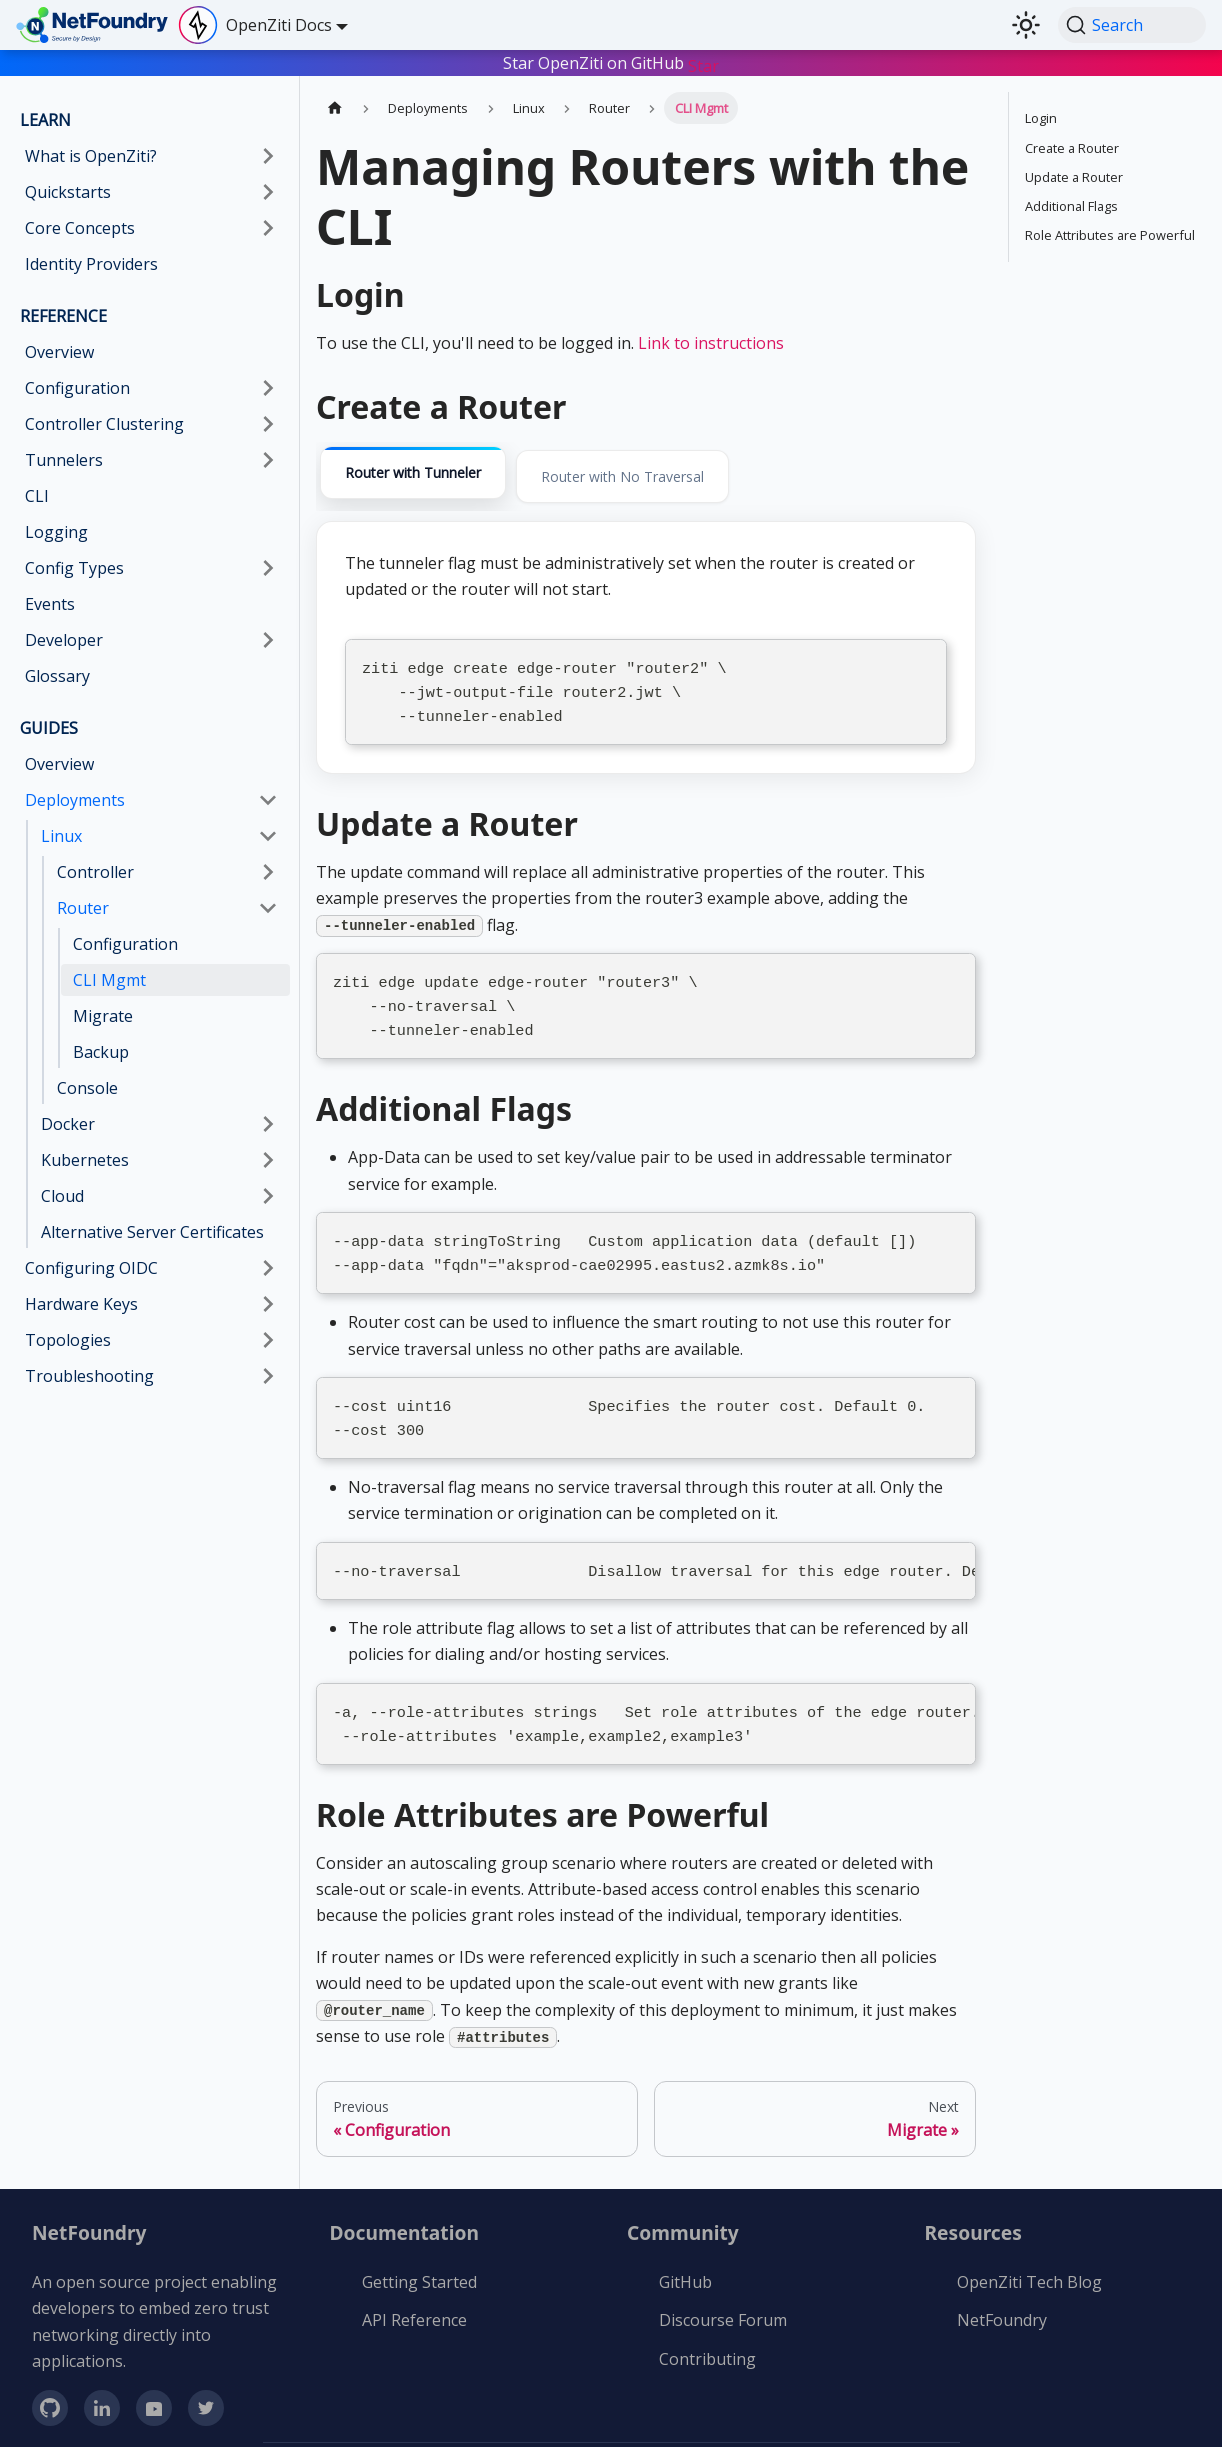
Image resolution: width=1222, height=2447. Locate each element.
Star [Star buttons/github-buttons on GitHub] (703, 66)
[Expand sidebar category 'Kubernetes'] (268, 1160)
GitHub (685, 2256)
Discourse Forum (723, 2294)
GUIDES (49, 728)
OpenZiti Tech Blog (1029, 2256)
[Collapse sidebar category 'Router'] (268, 908)
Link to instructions (711, 343)
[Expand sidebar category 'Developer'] (268, 640)
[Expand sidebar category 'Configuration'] (268, 388)
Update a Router (1074, 177)
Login (1041, 118)
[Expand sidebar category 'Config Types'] (268, 568)
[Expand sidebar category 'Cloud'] (268, 1196)
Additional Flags (1071, 206)
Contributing (707, 2333)
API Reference (414, 2294)
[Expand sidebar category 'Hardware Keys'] (268, 1304)
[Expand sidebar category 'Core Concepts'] (268, 228)
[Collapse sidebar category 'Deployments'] (268, 800)
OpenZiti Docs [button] (279, 25)
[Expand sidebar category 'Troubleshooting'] (268, 1376)
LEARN (45, 120)
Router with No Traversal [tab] (622, 476)
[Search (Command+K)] (1132, 25)
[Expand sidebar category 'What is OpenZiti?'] (268, 156)
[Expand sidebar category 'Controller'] (268, 872)
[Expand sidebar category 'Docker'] (268, 1124)
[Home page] (335, 107)
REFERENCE (63, 316)
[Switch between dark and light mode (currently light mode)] (1026, 25)
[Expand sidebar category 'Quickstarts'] (268, 192)
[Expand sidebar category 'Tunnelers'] (268, 460)
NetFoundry (1002, 2294)
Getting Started (419, 2256)
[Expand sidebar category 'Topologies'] (268, 1340)
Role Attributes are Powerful (1110, 235)
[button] (151, 424)
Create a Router (1072, 148)
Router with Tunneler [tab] (413, 472)
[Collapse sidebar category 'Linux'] (268, 836)
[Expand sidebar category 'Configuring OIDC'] (268, 1268)
